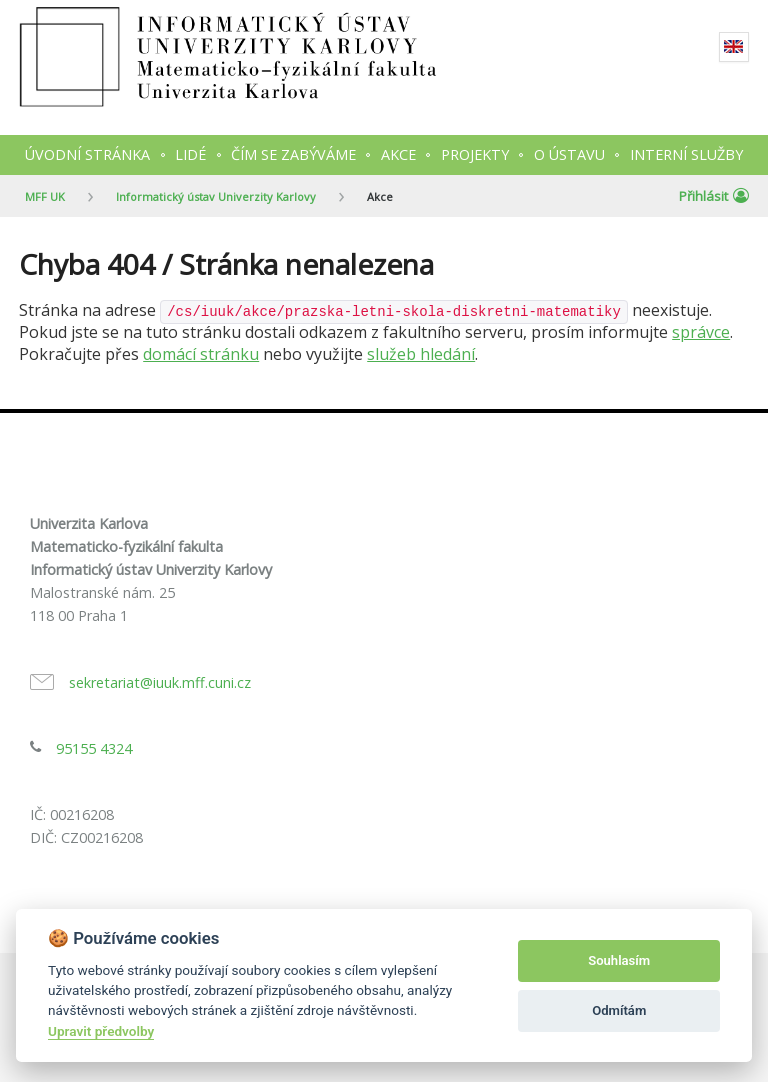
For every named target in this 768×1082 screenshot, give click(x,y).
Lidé (190, 154)
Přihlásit (714, 196)
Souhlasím (619, 960)
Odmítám (619, 1010)
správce (701, 332)
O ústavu (569, 154)
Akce (398, 154)
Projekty (475, 154)
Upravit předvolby (101, 1031)
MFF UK (45, 196)
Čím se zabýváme (293, 154)
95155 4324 (94, 748)
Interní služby (686, 154)
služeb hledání (421, 354)
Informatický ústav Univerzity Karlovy (216, 196)
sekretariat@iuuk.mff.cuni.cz (160, 682)
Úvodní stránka (87, 154)
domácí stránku (201, 354)
